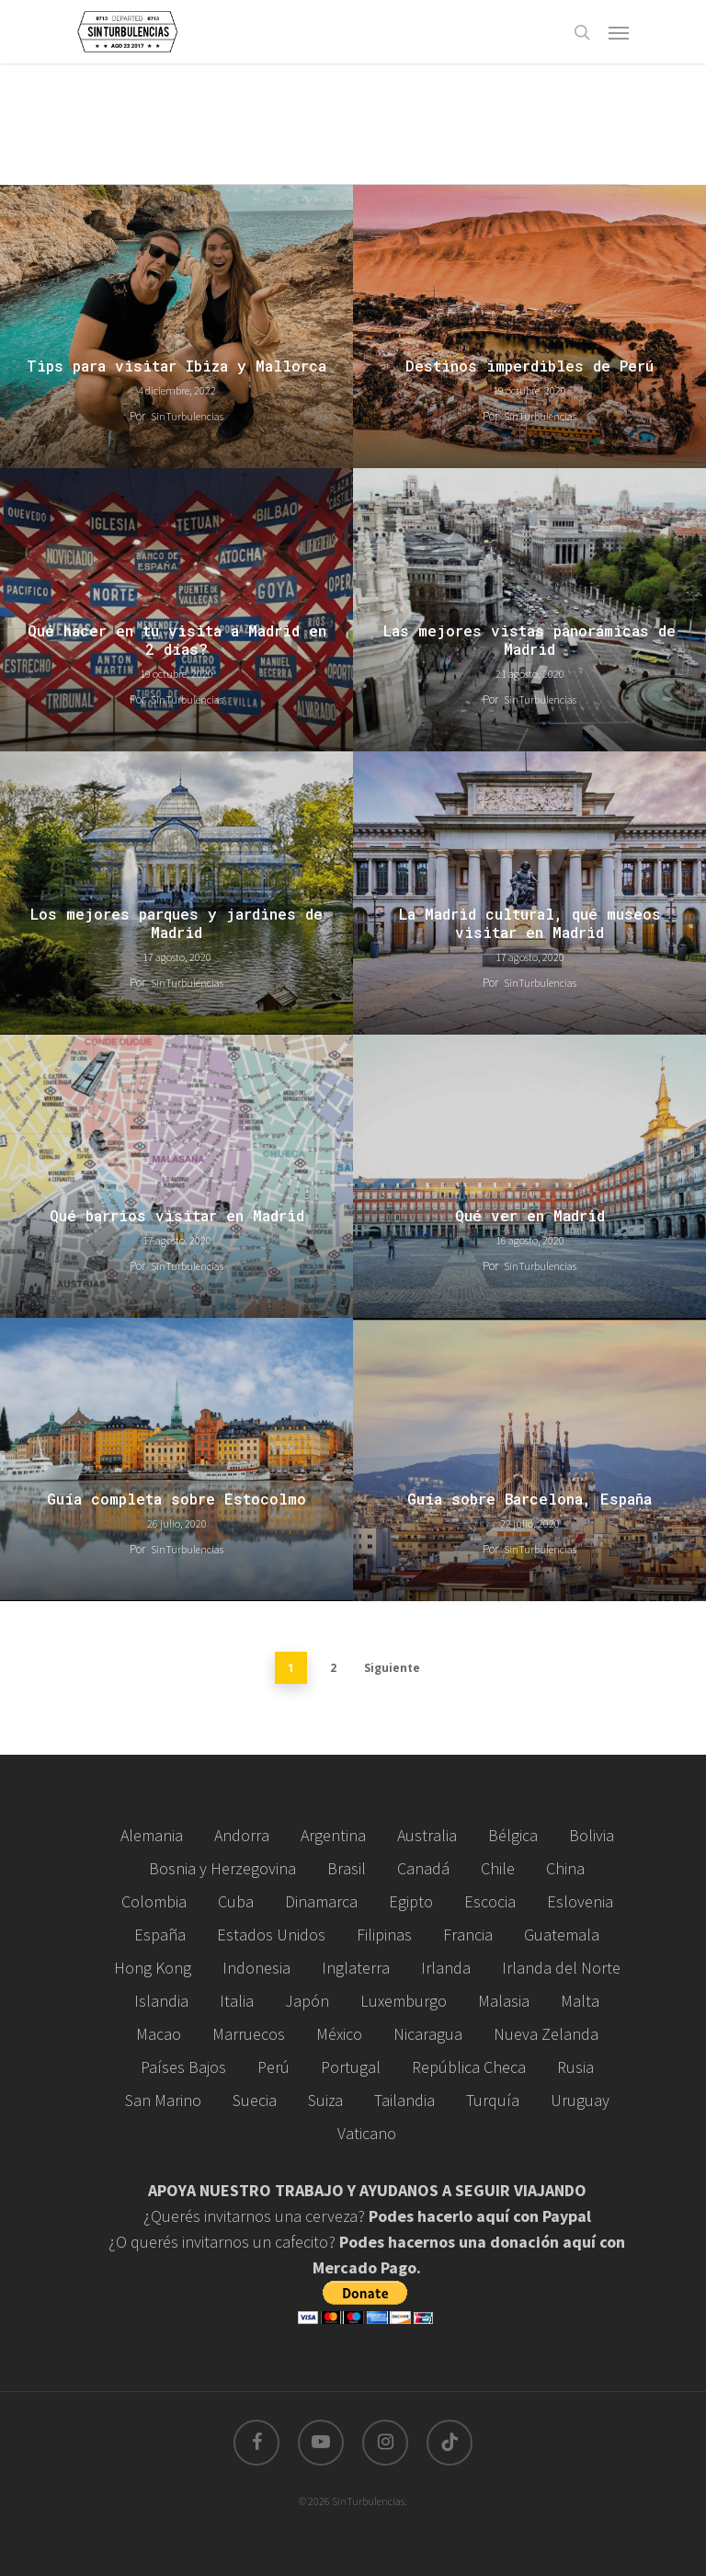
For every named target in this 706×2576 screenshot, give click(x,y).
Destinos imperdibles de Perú (529, 366)
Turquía (492, 2100)
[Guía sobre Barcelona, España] (529, 1459)
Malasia (504, 2000)
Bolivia (591, 1835)
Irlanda (446, 1967)
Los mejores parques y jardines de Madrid (176, 923)
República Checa (469, 2067)
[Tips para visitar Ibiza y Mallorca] (176, 326)
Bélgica (513, 1835)
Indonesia (256, 1967)
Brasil (346, 1868)
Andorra (241, 1835)
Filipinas (384, 1934)
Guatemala (561, 1934)
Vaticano (366, 2133)
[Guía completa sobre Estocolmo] (176, 1459)
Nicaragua (427, 2033)
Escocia (490, 1901)
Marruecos (248, 2033)
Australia (427, 1835)
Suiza (325, 2100)
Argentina (333, 1835)
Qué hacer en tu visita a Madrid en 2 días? (177, 640)
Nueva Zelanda (546, 2033)
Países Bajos (183, 2067)
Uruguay (580, 2100)
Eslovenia (580, 1901)
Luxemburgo (403, 2000)
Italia (237, 2000)
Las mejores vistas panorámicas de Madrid (529, 640)
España (160, 1934)
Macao (158, 2033)
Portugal (351, 2067)
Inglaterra (356, 1967)
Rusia (575, 2067)
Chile (498, 1868)
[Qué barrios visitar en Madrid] (176, 1176)
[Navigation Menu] (619, 32)
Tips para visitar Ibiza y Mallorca (176, 366)
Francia (468, 1934)
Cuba (236, 1901)
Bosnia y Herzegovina (222, 1868)
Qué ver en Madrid (530, 1216)
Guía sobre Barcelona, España (529, 1499)
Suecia (255, 2100)
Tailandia (404, 2100)
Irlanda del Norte (561, 1967)
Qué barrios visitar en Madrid (177, 1216)
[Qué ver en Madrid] (529, 1176)
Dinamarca (321, 1901)
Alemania (151, 1835)
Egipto (411, 1901)
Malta (580, 2000)
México (339, 2033)
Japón (307, 2000)
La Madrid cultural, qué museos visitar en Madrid (530, 923)
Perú (273, 2067)
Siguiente (392, 1668)
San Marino (163, 2100)
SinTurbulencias (187, 416)
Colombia (154, 1901)
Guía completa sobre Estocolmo (176, 1499)
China (565, 1868)
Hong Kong (152, 1967)
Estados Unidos (271, 1934)
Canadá (423, 1868)
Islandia (161, 2000)
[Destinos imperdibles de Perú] (529, 326)
